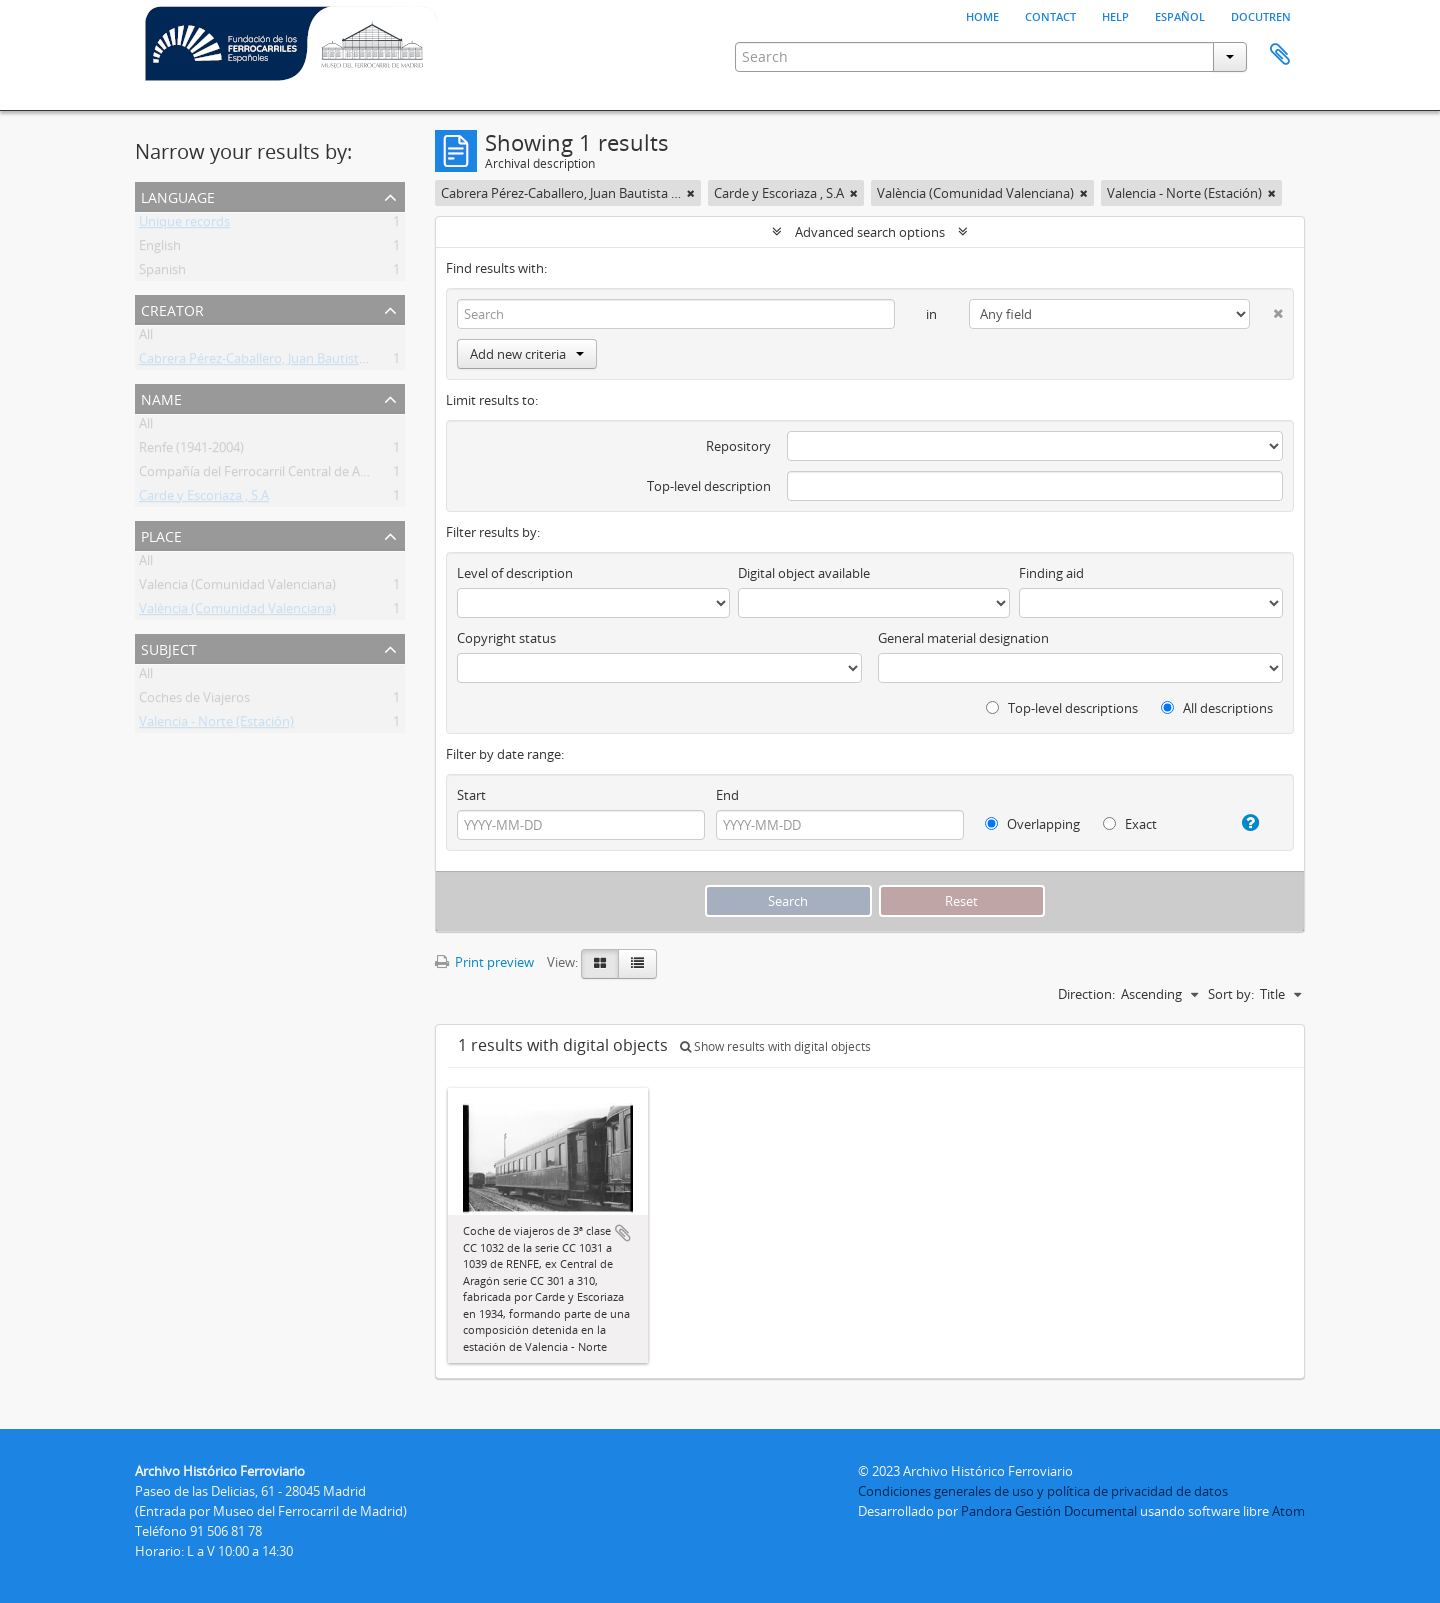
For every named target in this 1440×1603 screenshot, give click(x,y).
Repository (738, 446)
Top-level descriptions (1062, 708)
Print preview (484, 962)
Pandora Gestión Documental (1049, 1511)
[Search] (676, 314)
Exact (1130, 824)
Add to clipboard (623, 1233)
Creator (172, 308)
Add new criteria (527, 354)
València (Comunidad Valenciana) (237, 612)
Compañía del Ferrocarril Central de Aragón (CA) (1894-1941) (316, 475)
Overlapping (1032, 824)
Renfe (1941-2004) (191, 451)
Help (1115, 15)
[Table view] (637, 964)
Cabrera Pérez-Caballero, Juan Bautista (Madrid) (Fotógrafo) (314, 362)
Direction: (1086, 994)
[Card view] (600, 964)
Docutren (1261, 15)
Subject (169, 647)
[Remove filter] (691, 193)
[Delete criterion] (1266, 309)
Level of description (515, 573)
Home (982, 15)
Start (471, 795)
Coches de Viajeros (194, 701)
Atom (1288, 1511)
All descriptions (1217, 708)
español (1180, 15)
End (727, 795)
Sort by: (1231, 994)
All (146, 338)
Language (178, 195)
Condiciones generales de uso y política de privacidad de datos (1043, 1491)
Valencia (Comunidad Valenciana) (237, 588)
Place (161, 534)
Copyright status (506, 638)
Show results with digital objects (775, 1046)
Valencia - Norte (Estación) (216, 725)
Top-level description (709, 486)
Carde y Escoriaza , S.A (204, 499)
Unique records (184, 225)
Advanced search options (870, 232)
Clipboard (1280, 55)
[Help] (1242, 823)
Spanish (162, 273)
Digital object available (804, 573)
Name (161, 397)
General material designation (963, 638)
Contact (1050, 15)
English (160, 249)
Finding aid (1051, 573)
